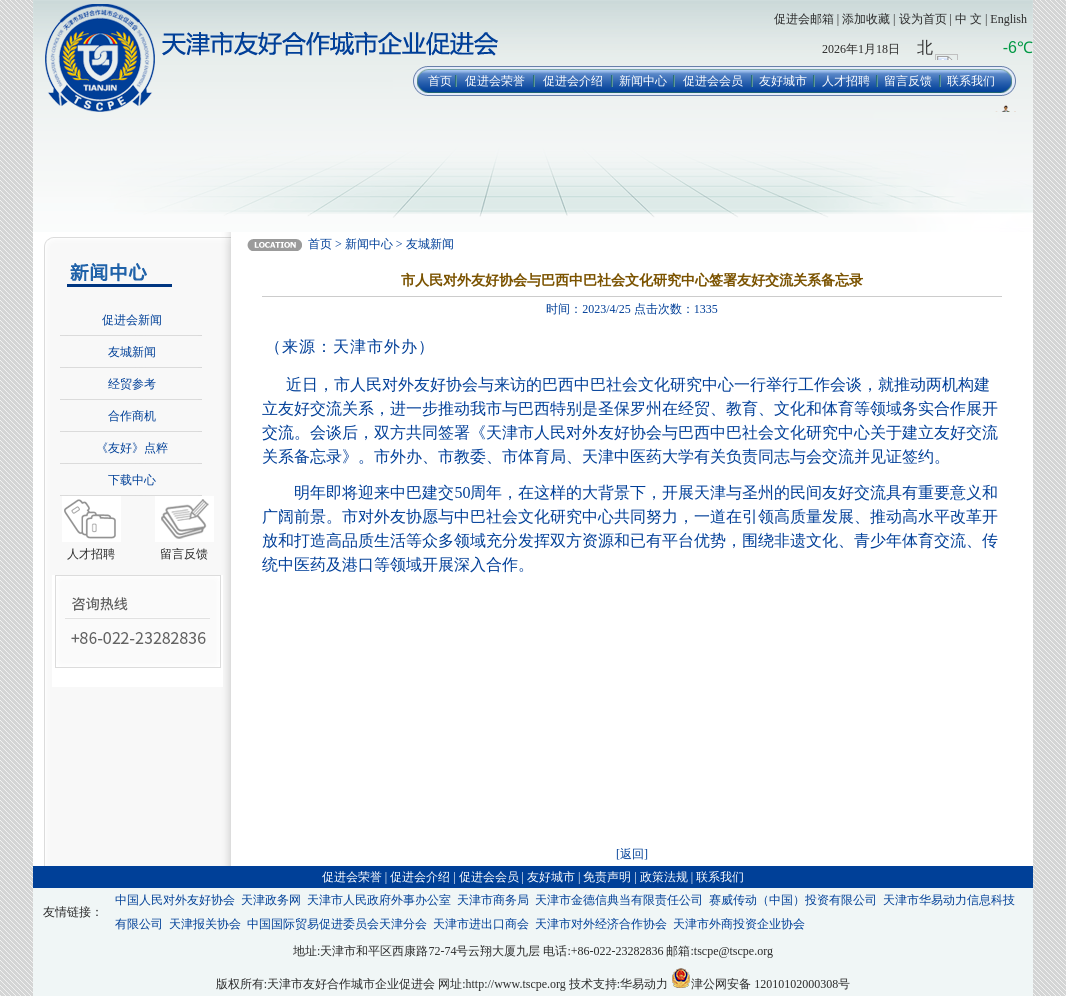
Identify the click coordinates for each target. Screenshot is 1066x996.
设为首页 (923, 19)
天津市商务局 (493, 900)
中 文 (968, 19)
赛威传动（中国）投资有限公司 (793, 900)
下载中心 (132, 480)
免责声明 (607, 877)
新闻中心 (643, 81)
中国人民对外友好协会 (175, 900)
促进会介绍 (573, 81)
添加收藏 (866, 19)
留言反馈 (908, 81)
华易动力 (644, 984)
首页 (440, 81)
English (1008, 19)
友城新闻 (132, 352)
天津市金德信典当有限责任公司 (619, 900)
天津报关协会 (205, 924)
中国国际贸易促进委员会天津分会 (337, 924)
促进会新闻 (132, 320)
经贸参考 (132, 384)
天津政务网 (271, 900)
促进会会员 (713, 81)
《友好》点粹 (132, 448)
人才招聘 (846, 81)
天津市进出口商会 (481, 924)
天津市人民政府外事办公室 (379, 900)
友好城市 (783, 81)
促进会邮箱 (804, 19)
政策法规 (664, 877)
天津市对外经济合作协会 (601, 924)
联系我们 (971, 81)
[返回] (632, 854)
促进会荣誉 (495, 81)
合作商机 (132, 416)
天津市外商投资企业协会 (739, 924)
